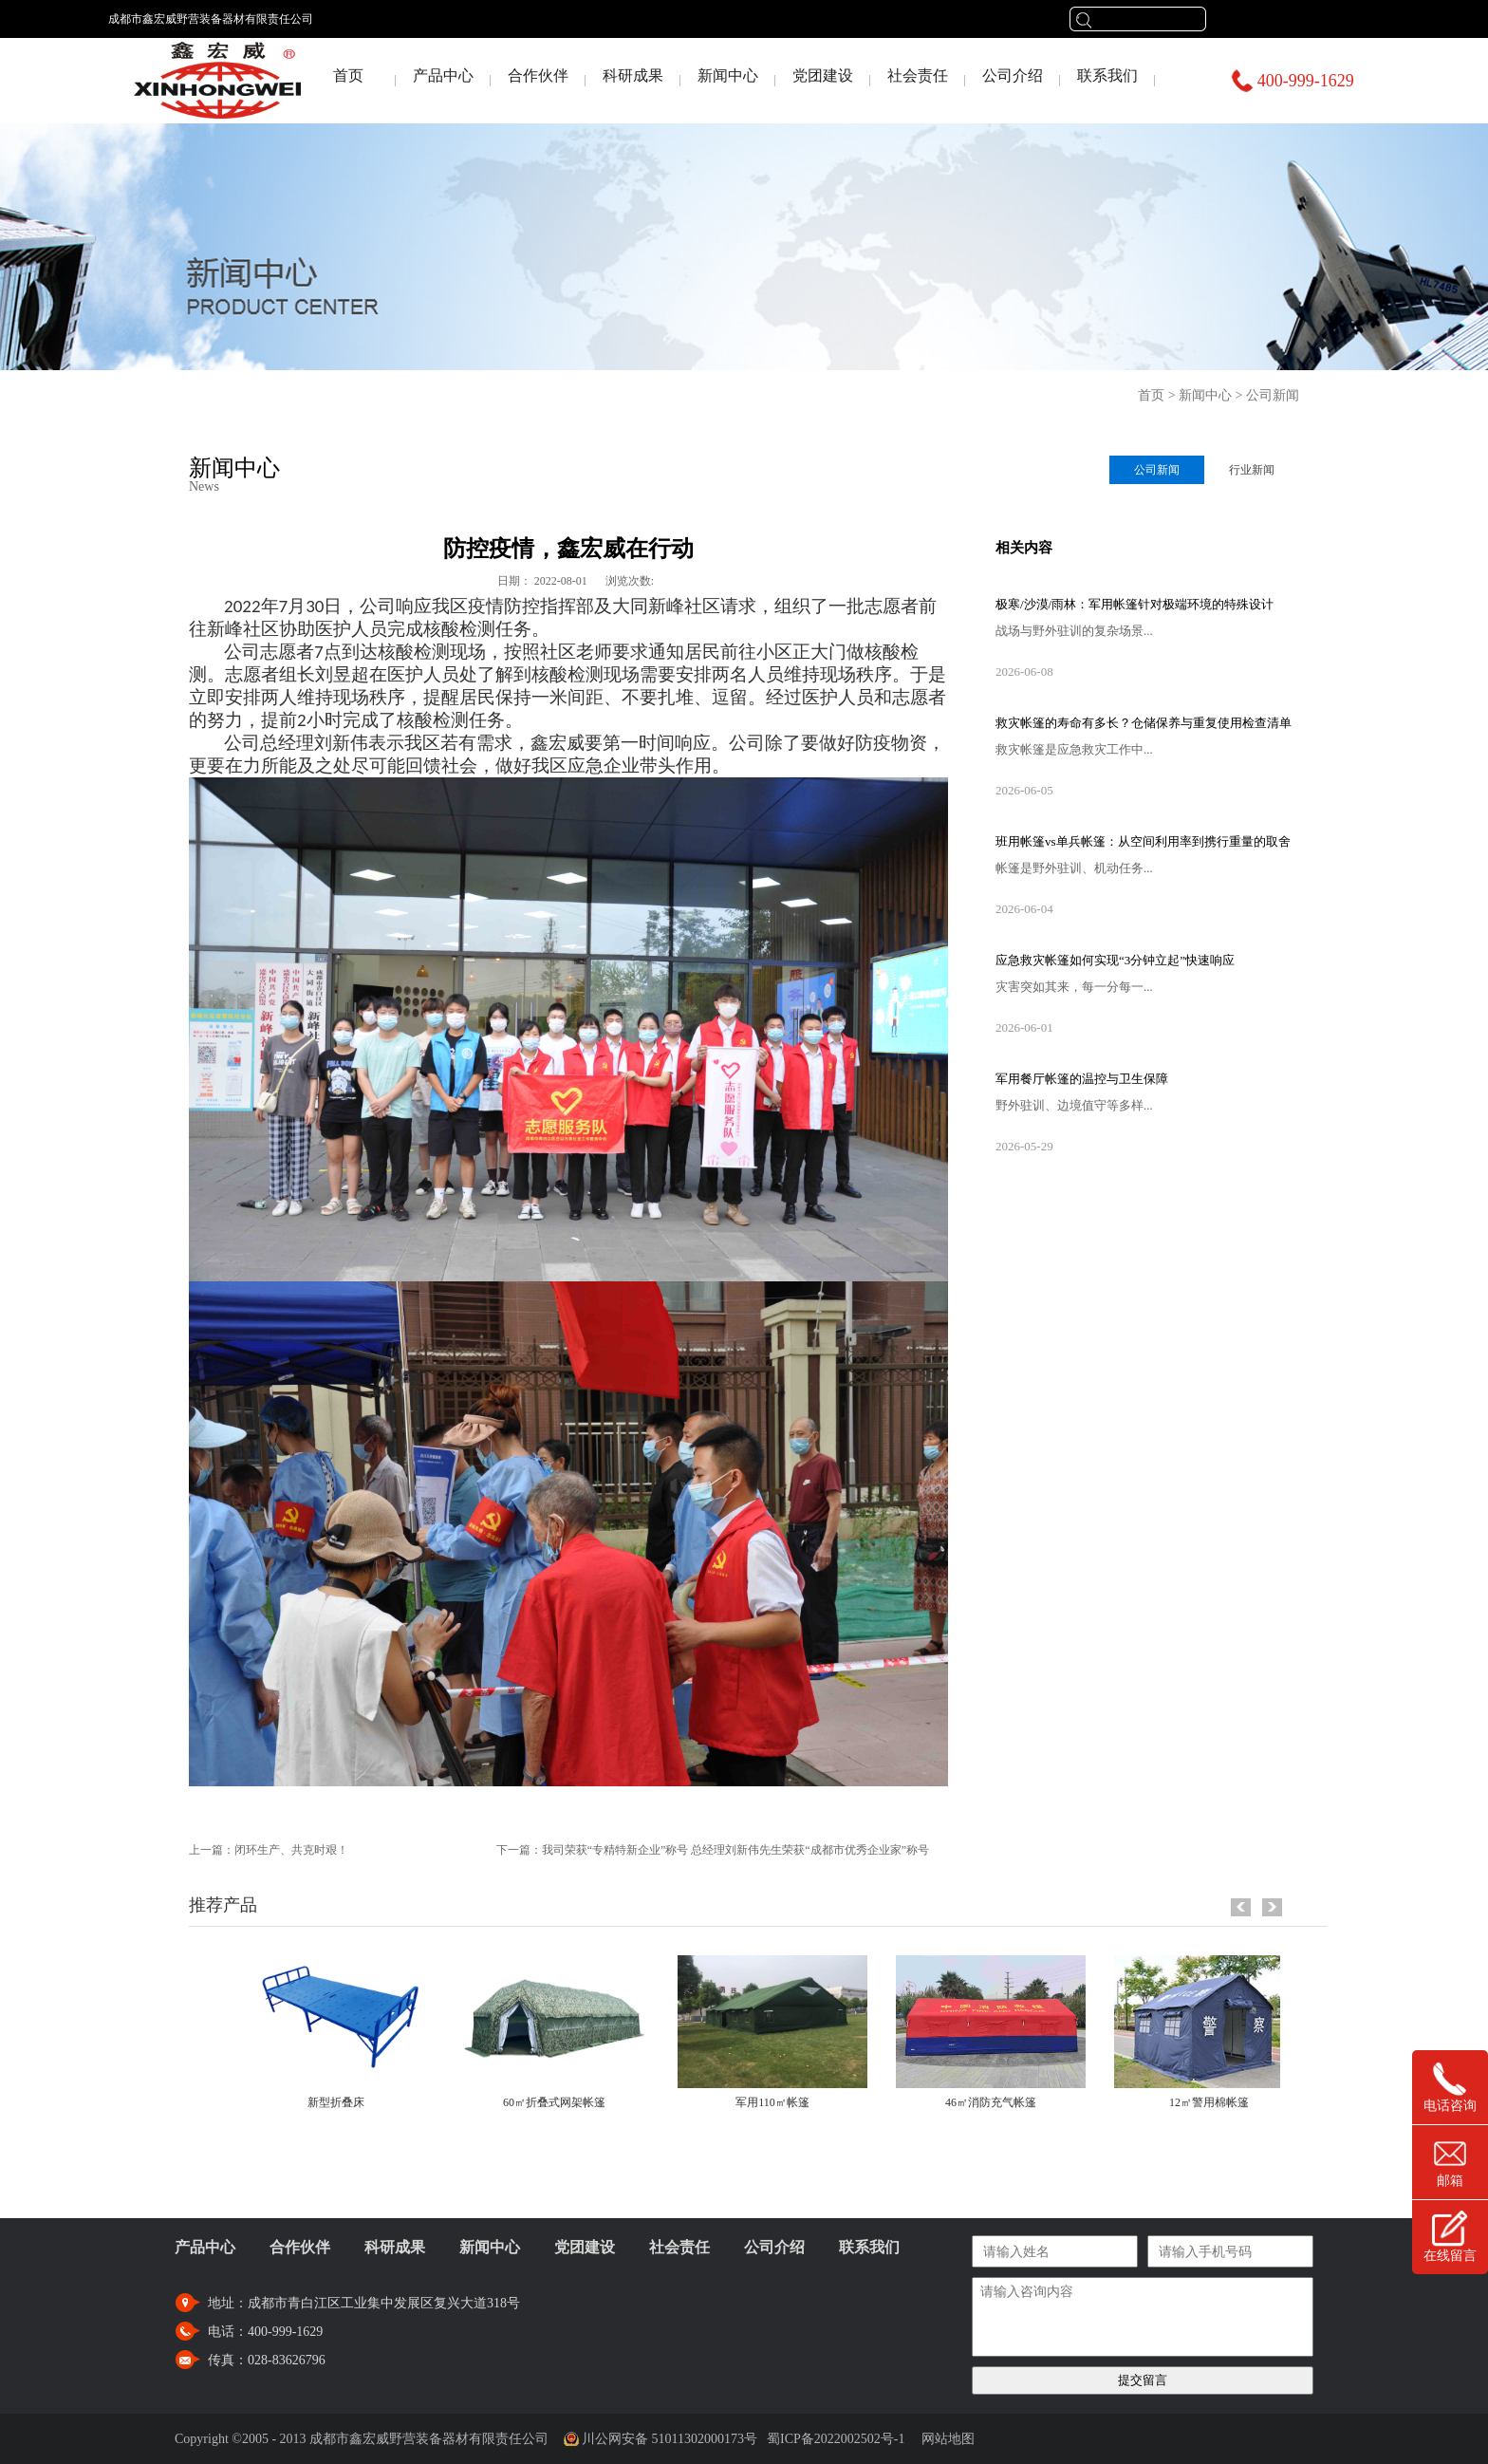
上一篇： (268, 1850)
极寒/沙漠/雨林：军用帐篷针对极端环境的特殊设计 (1134, 604)
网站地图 (945, 2439)
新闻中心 (1205, 395)
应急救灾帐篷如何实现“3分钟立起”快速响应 (1115, 960)
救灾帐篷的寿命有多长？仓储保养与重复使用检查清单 (1143, 723)
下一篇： (712, 1850)
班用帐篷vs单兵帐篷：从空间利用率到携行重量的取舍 (1143, 841)
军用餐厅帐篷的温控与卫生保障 (1081, 1079)
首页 (348, 75)
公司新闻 (1272, 395)
